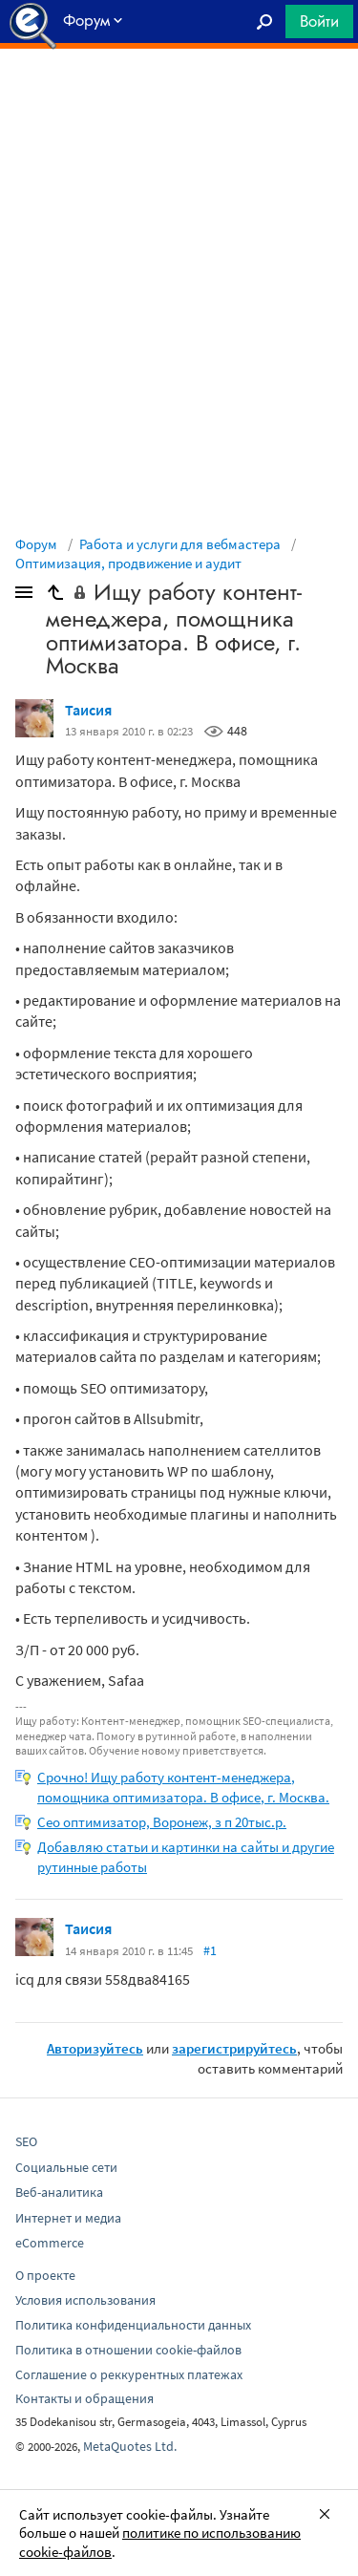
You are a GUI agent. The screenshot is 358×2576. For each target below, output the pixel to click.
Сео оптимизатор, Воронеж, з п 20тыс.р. (161, 1822)
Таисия (88, 709)
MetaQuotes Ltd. (130, 2446)
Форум (36, 544)
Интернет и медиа (68, 2217)
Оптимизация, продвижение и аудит (128, 563)
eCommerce (49, 2242)
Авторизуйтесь (95, 2048)
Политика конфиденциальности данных (133, 2324)
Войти (319, 21)
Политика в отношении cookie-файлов (128, 2349)
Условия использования (85, 2300)
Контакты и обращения (84, 2398)
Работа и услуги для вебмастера (180, 544)
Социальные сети (66, 2167)
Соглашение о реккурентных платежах (128, 2374)
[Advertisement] (179, 96)
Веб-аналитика (59, 2192)
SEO (26, 2141)
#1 (210, 1950)
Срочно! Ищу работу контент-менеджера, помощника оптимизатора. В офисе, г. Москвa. (183, 1787)
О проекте (45, 2275)
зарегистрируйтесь (234, 2048)
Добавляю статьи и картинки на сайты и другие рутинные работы (185, 1857)
